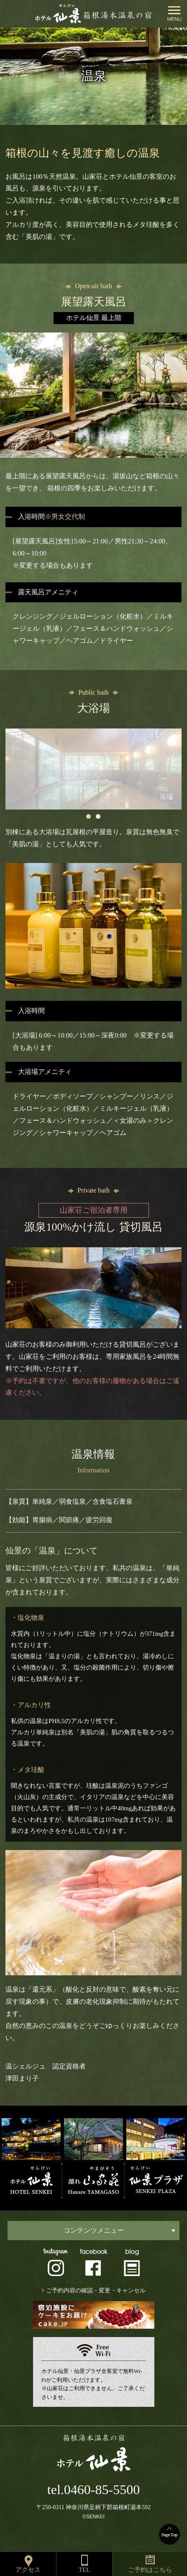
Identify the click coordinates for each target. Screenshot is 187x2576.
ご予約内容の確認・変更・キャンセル (96, 2290)
